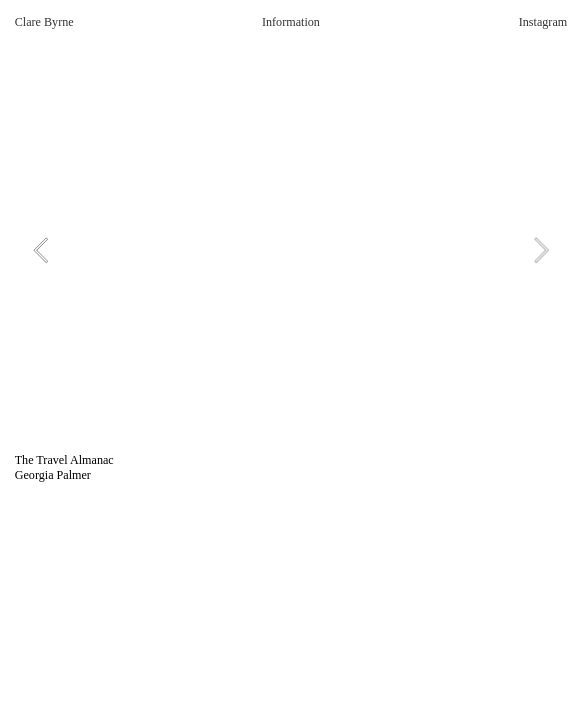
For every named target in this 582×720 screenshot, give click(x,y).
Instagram (543, 22)
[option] (291, 250)
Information (291, 22)
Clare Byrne (44, 22)
